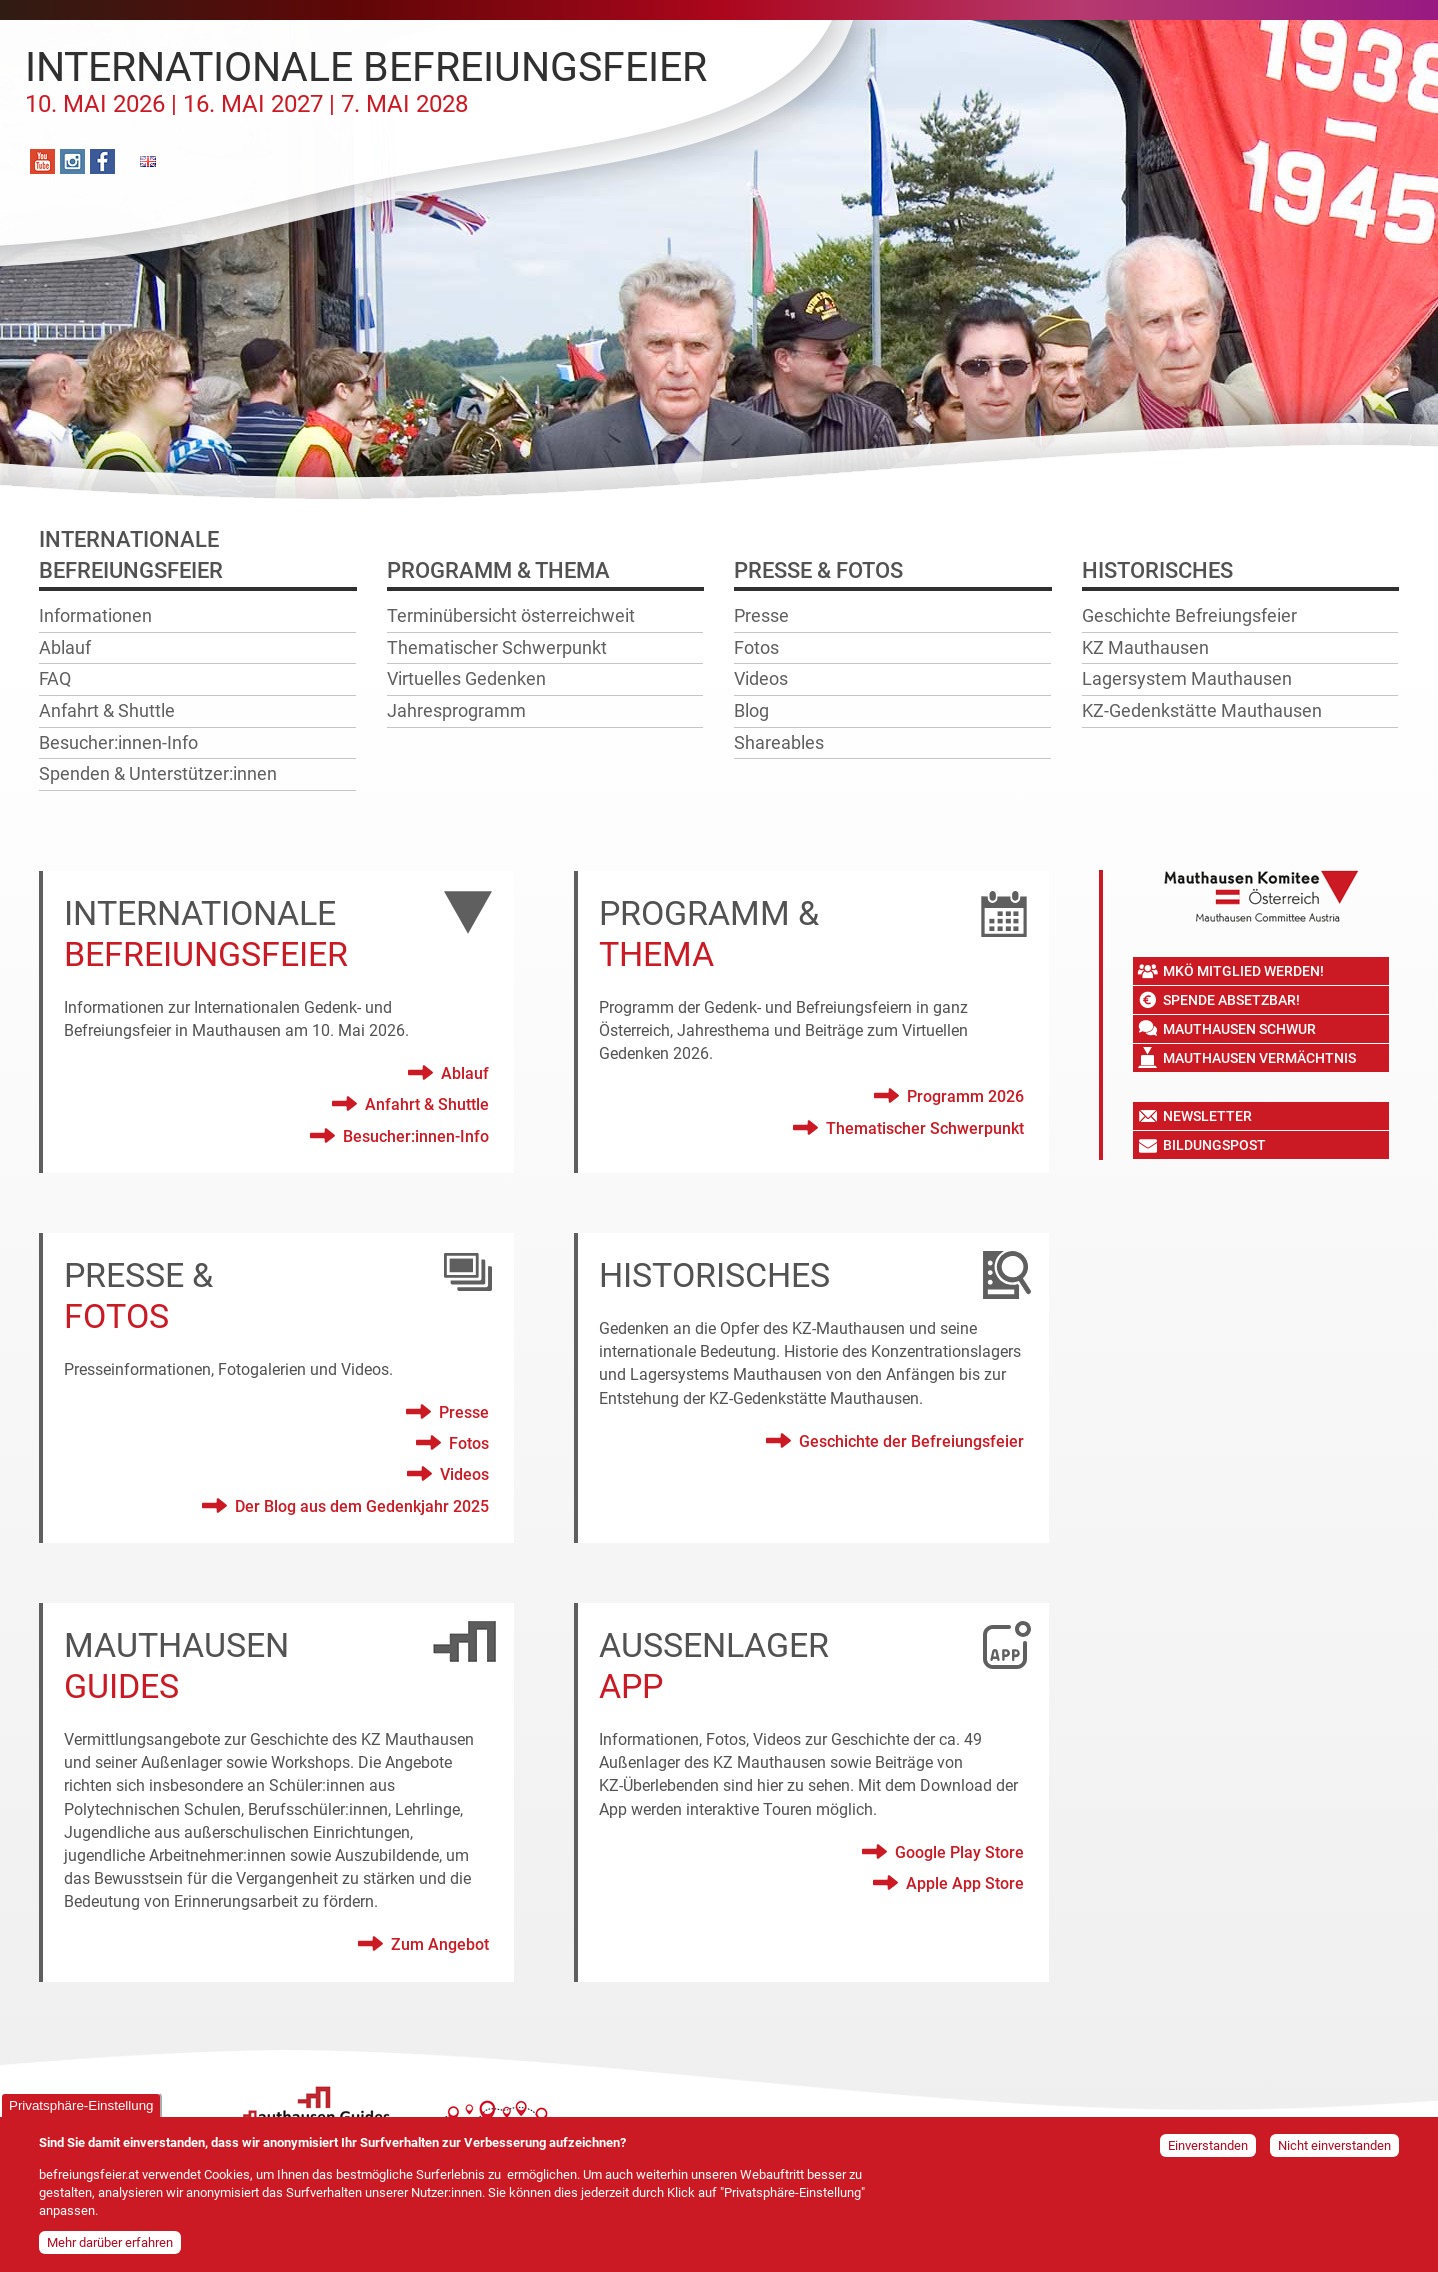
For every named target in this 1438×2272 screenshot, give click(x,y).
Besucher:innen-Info (118, 742)
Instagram (72, 161)
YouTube (42, 161)
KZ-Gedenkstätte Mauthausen (1202, 710)
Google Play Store (959, 1852)
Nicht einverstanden (1334, 2151)
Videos (761, 678)
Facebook (102, 161)
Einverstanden (1208, 2151)
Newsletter (1207, 1116)
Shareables (779, 742)
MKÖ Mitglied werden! (1243, 971)
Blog (751, 710)
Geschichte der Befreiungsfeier (911, 1441)
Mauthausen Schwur (1239, 1029)
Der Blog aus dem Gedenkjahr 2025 (362, 1506)
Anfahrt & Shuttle (107, 710)
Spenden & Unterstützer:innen (158, 773)
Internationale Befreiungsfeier (366, 81)
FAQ (55, 678)
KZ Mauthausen (1145, 647)
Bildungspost (1214, 1145)
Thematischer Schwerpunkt (497, 647)
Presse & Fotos (818, 570)
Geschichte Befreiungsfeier (1189, 615)
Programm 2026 (965, 1096)
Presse (761, 615)
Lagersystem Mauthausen (1187, 678)
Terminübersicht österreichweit (511, 615)
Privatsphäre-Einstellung (81, 2111)
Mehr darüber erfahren (110, 2247)
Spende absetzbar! (1231, 1000)
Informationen (95, 615)
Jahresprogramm (456, 710)
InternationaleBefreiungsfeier (131, 555)
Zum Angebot (440, 1944)
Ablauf (65, 647)
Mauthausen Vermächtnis (1259, 1058)
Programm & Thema (498, 570)
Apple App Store (965, 1883)
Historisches (1157, 570)
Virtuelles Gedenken (466, 678)
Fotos (756, 647)
